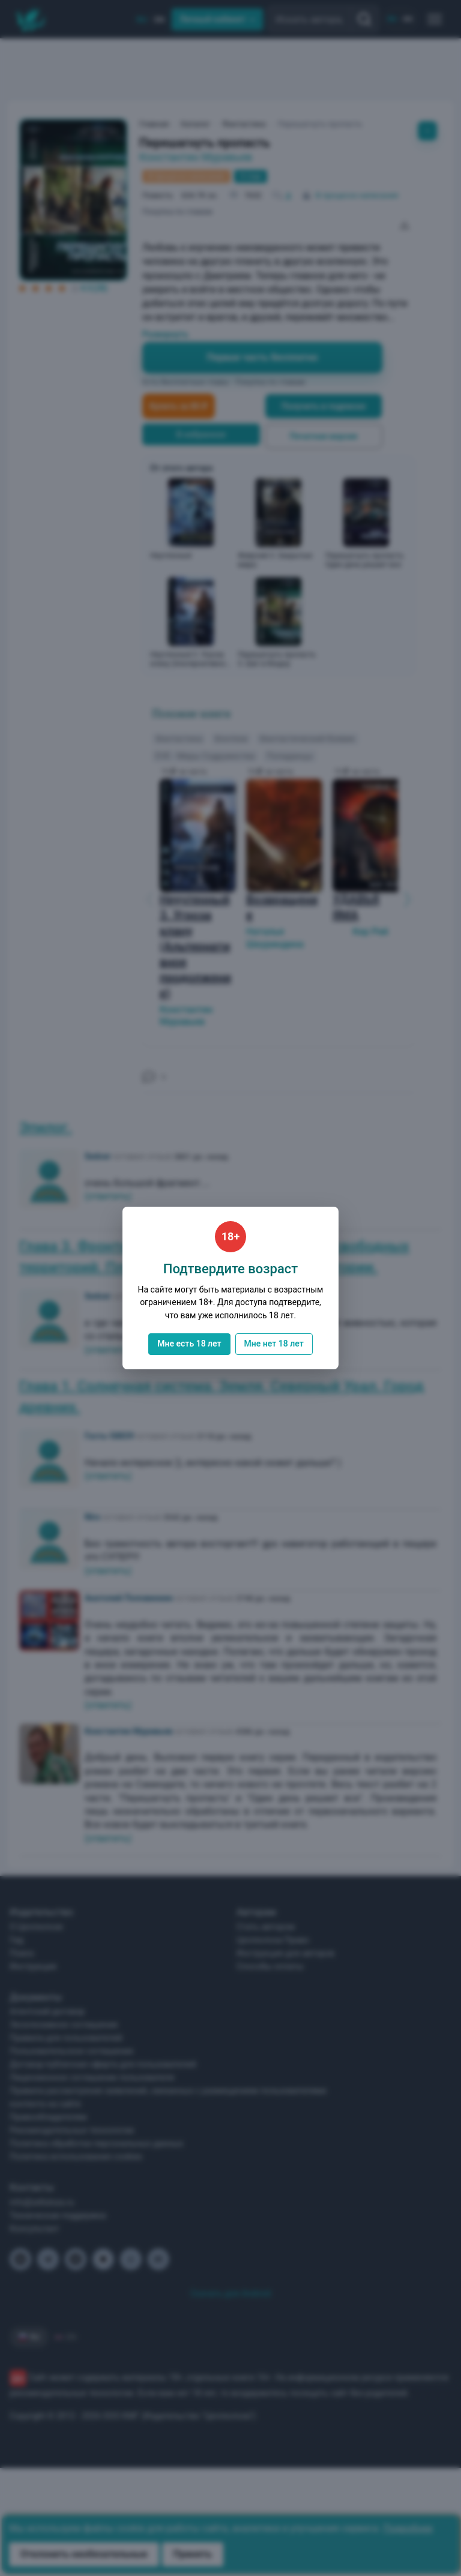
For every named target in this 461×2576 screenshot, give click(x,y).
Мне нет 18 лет (274, 1343)
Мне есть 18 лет (189, 1343)
